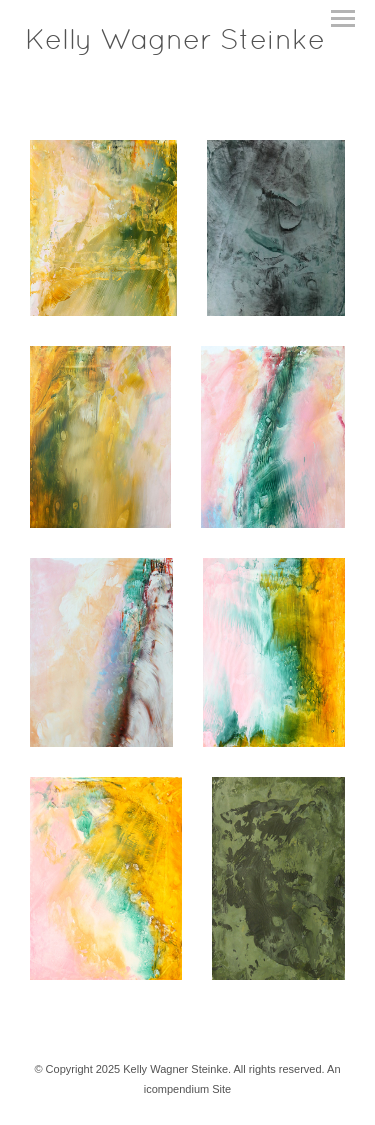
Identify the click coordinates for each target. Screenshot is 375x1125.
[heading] (175, 45)
